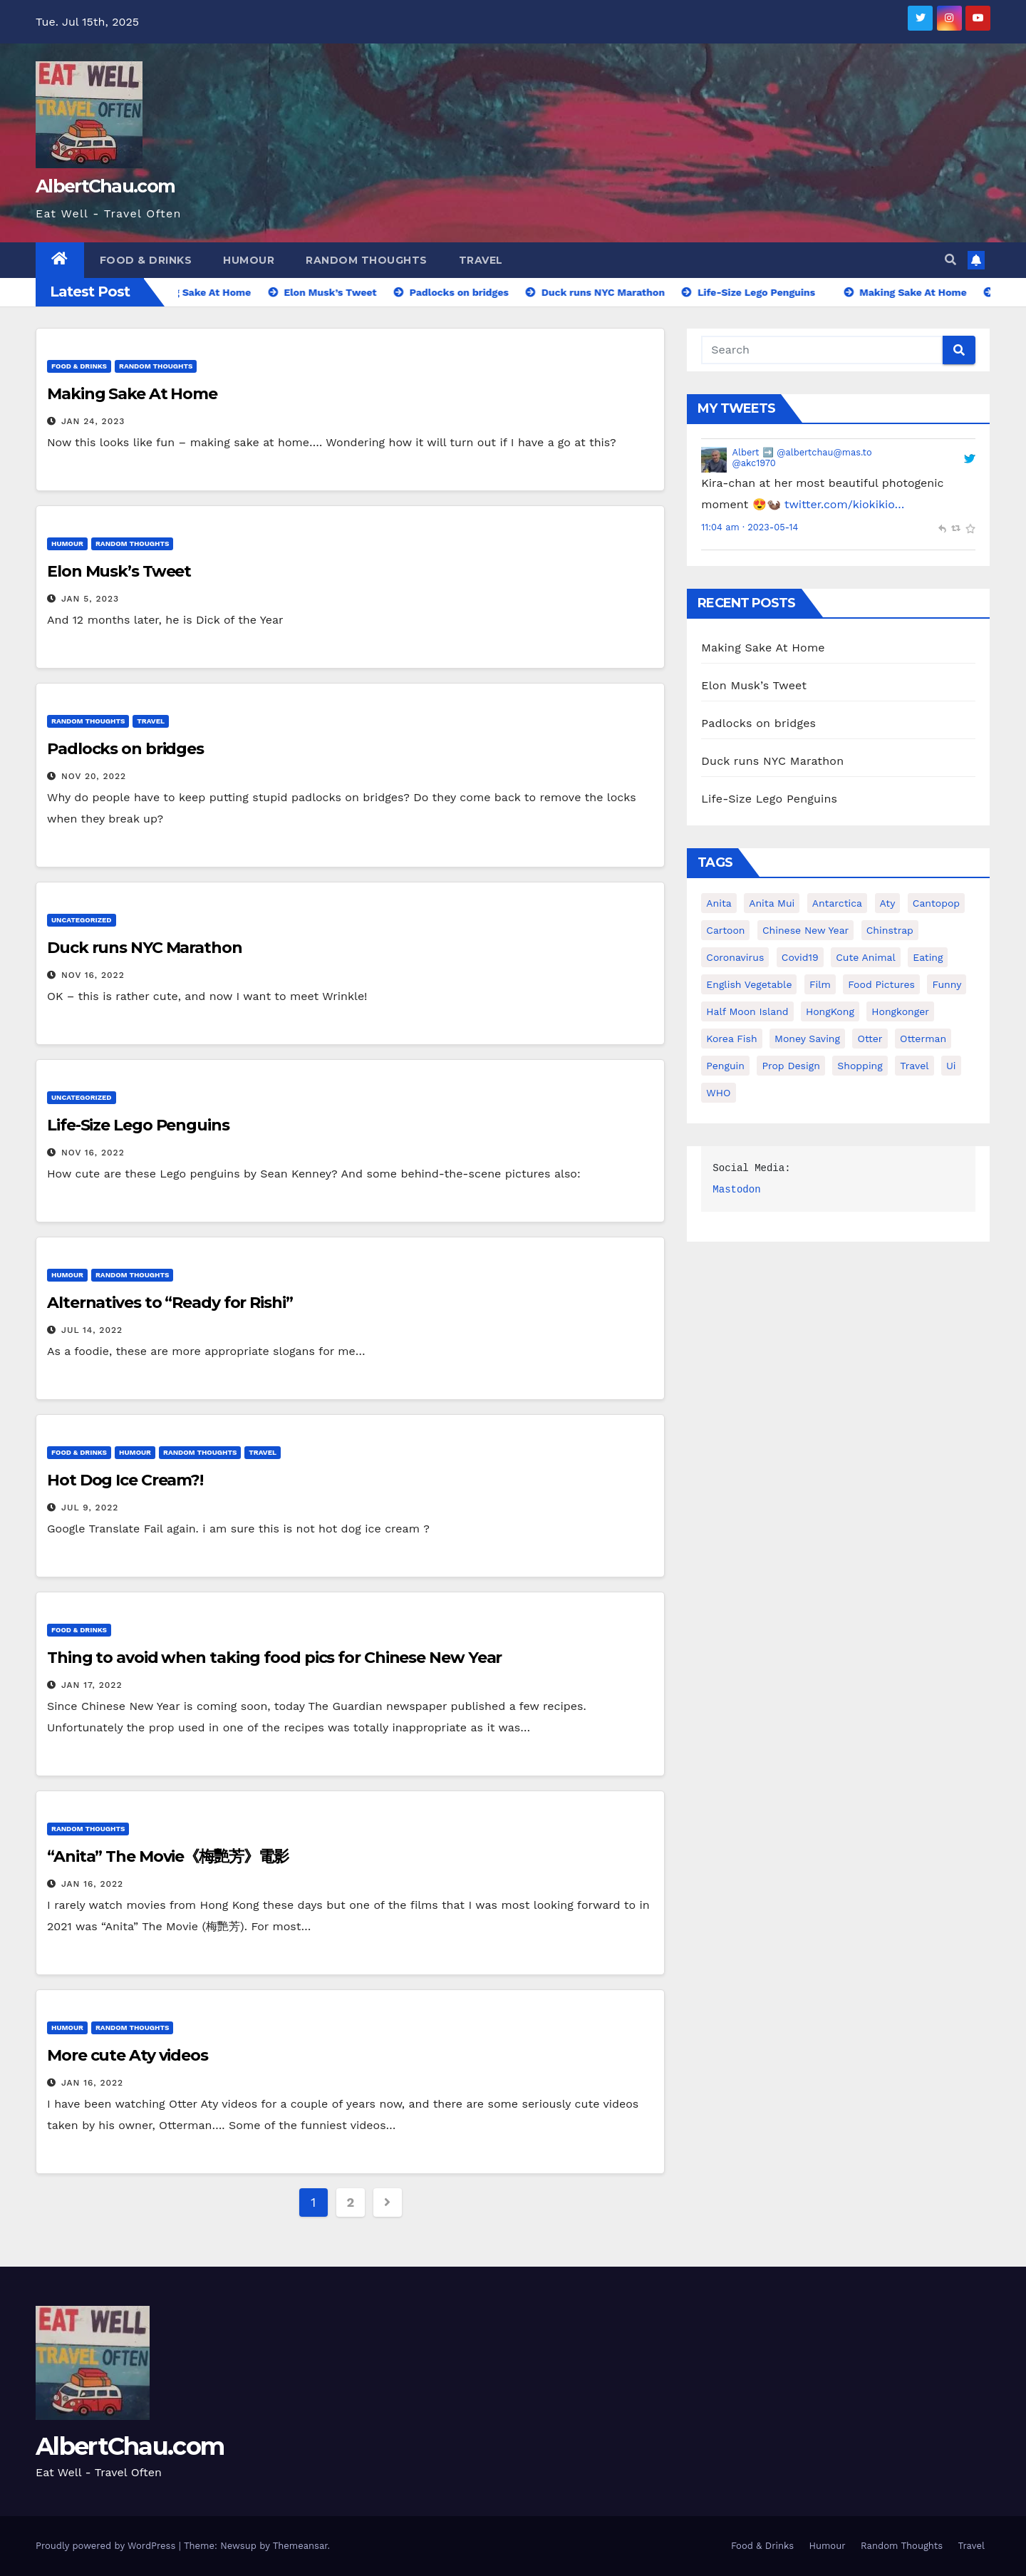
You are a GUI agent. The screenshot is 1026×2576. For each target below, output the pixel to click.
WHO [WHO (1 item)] (718, 1092)
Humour (248, 260)
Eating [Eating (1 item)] (928, 957)
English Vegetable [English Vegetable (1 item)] (749, 984)
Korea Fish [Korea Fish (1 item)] (731, 1038)
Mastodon (736, 1189)
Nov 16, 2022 (93, 975)
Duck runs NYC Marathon (144, 947)
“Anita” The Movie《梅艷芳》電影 (168, 1856)
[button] (950, 260)
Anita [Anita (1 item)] (718, 903)
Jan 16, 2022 (92, 1884)
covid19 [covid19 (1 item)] (800, 957)
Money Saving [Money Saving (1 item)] (807, 1038)
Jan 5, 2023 (90, 599)
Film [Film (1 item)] (820, 984)
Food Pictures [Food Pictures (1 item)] (881, 984)
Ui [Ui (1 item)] (951, 1065)
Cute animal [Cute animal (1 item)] (866, 957)
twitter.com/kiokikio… (844, 504)
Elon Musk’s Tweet (119, 571)
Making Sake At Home (132, 393)
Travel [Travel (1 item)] (914, 1065)
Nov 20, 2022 (93, 776)
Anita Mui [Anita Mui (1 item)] (771, 903)
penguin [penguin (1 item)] (725, 1065)
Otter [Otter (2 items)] (869, 1038)
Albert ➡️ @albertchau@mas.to (802, 452)
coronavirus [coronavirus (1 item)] (735, 957)
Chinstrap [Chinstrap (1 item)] (889, 930)
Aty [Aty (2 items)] (888, 903)
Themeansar (300, 2545)
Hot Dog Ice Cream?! (125, 1480)
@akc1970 (754, 463)
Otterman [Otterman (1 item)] (923, 1038)
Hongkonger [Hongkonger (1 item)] (900, 1011)
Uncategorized (81, 920)
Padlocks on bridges (125, 748)
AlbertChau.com (105, 186)
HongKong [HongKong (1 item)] (830, 1011)
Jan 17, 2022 (92, 1685)
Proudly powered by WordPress (107, 2545)
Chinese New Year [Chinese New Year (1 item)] (805, 930)
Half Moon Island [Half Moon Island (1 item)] (747, 1011)
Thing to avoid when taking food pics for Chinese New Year (274, 1657)
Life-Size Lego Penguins (138, 1125)
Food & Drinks (146, 260)
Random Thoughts (367, 260)
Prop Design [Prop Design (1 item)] (790, 1065)
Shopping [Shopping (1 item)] (859, 1065)
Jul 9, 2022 (89, 1508)
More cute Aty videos (127, 2055)
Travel (481, 260)
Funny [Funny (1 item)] (946, 984)
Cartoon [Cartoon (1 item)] (725, 930)
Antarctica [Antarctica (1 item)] (837, 903)
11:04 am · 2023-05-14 (749, 527)
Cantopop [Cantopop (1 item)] (936, 903)
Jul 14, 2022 (92, 1330)
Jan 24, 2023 (93, 421)
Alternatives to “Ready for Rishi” (170, 1302)
